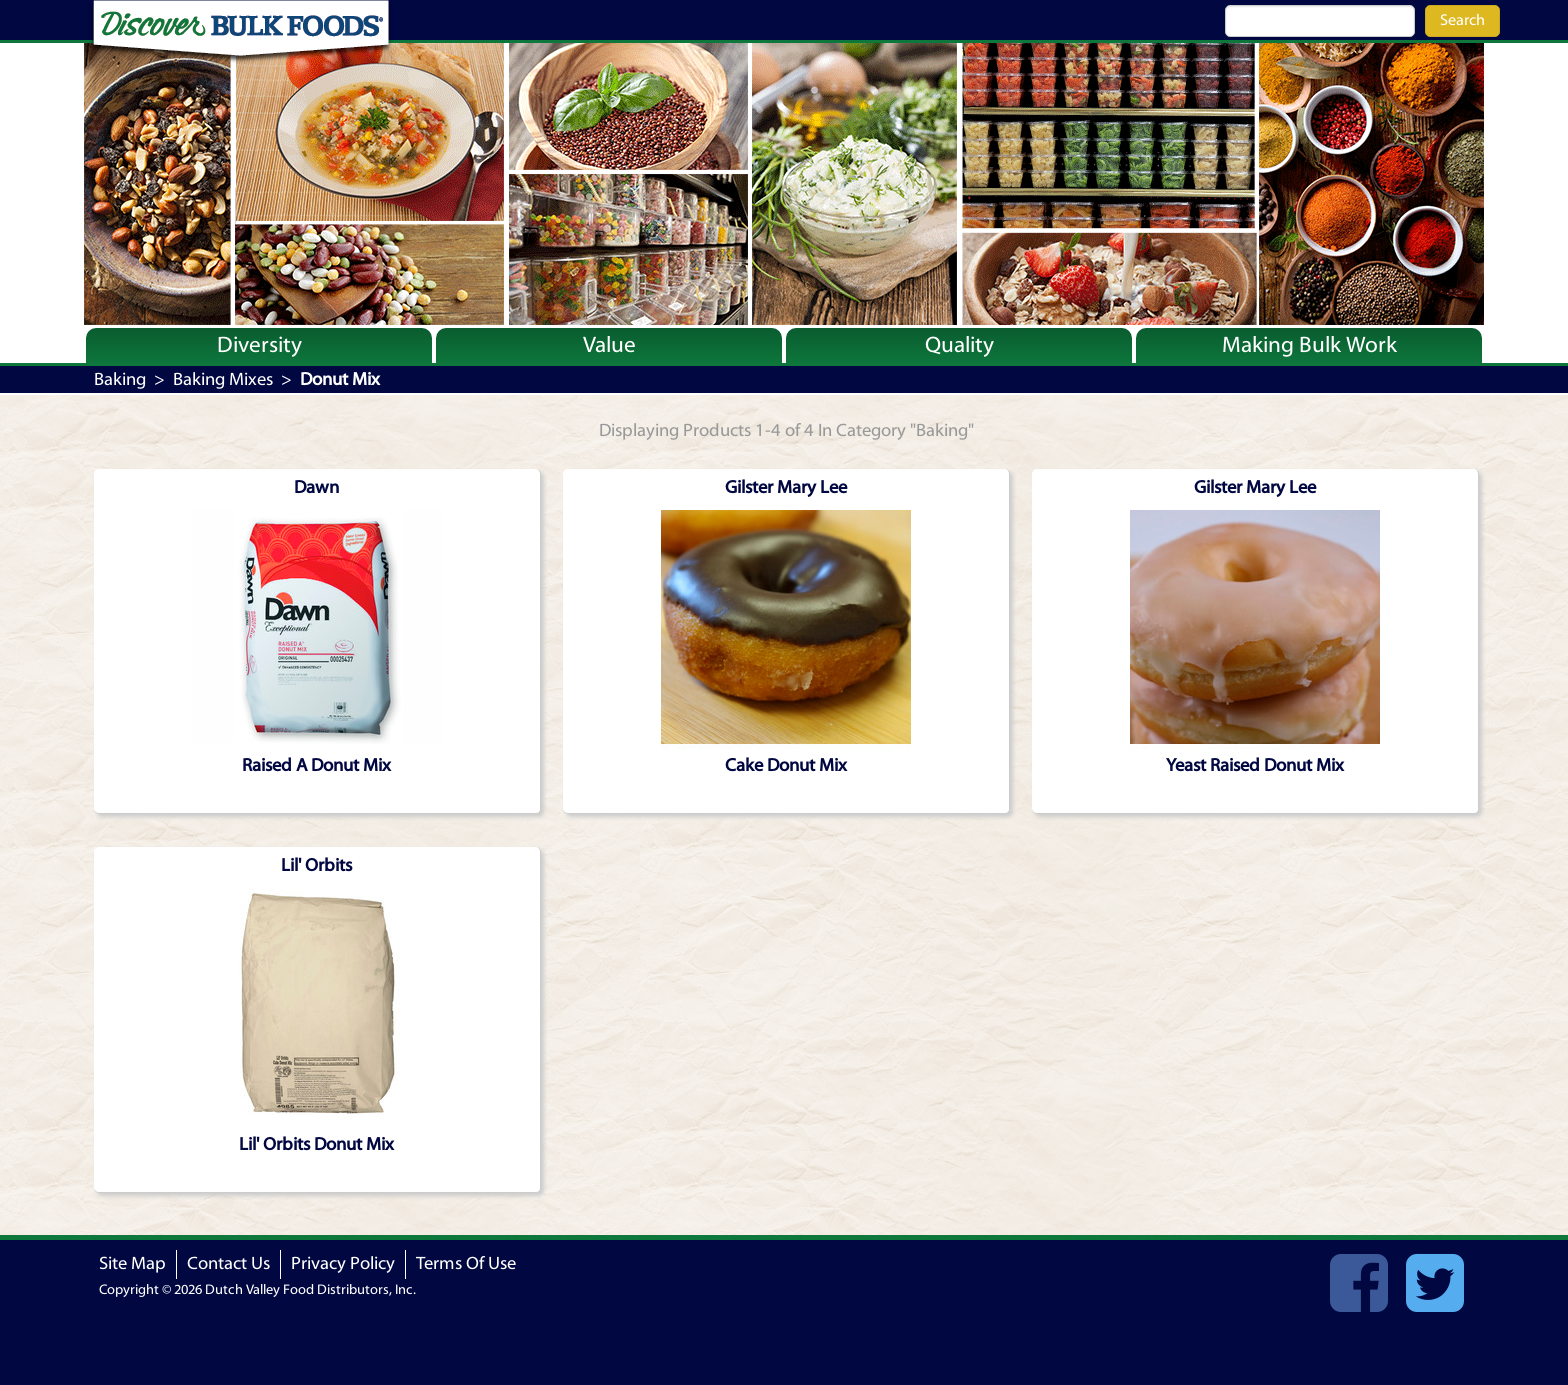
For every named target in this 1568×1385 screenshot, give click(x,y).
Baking (120, 379)
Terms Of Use (466, 1263)
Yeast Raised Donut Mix (1255, 765)
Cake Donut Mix (786, 765)
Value (609, 345)
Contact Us (228, 1263)
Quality (959, 345)
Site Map (132, 1263)
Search (1462, 20)
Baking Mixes (223, 379)
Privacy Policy (343, 1263)
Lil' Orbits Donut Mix (316, 1144)
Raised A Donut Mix (316, 765)
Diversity (259, 345)
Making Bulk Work (1309, 345)
